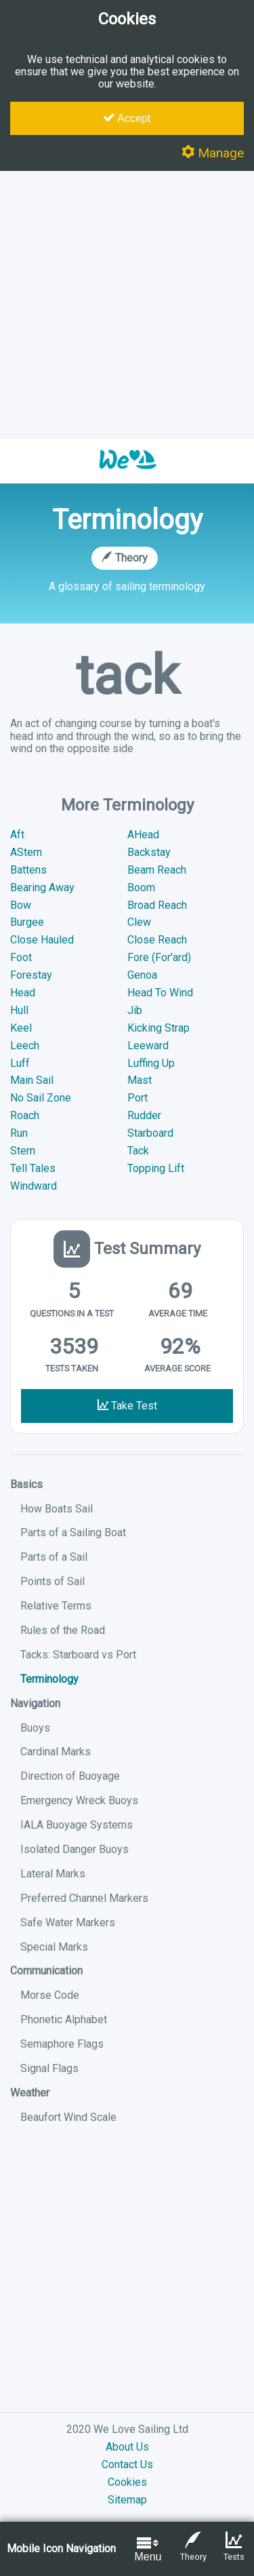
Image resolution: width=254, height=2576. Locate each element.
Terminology (49, 1679)
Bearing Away (42, 887)
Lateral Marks (52, 1873)
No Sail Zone (40, 1097)
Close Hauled (42, 939)
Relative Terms (55, 1605)
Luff (20, 1063)
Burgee (27, 922)
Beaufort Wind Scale (68, 2117)
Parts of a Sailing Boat (73, 1532)
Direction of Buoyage (70, 1776)
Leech (24, 1045)
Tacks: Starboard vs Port (78, 1654)
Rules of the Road (62, 1630)
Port (137, 1097)
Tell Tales (33, 1168)
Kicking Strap (158, 1027)
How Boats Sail (56, 1508)
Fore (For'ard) (159, 957)
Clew (139, 922)
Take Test (127, 1405)
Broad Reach (157, 905)
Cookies (127, 2482)
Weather (29, 2092)
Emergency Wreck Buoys (79, 1800)
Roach (24, 1115)
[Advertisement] (127, 305)
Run (19, 1133)
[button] (127, 475)
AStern (26, 852)
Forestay (31, 975)
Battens (28, 869)
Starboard (150, 1133)
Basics (26, 1484)
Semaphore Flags (62, 2043)
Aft (17, 834)
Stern (22, 1150)
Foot (21, 957)
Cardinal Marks (55, 1751)
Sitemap (127, 2499)
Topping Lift (155, 1168)
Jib (134, 1010)
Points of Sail (52, 1581)
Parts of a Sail (53, 1556)
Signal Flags (49, 2068)
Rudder (144, 1115)
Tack (138, 1150)
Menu (147, 2548)
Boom (141, 887)
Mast (139, 1080)
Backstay (149, 852)
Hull (19, 1010)
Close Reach (157, 939)
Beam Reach (156, 869)
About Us (127, 2446)
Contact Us (127, 2464)
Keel (21, 1027)
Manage (213, 153)
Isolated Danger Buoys (74, 1849)
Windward (33, 1185)
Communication (46, 1970)
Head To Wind (160, 992)
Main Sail (32, 1080)
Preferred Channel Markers (84, 1898)
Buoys (35, 1727)
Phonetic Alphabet (63, 2019)
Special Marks (54, 1946)
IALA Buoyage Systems (76, 1824)
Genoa (142, 975)
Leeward (148, 1045)
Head (22, 992)
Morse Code (49, 1995)
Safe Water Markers (67, 1922)
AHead (143, 834)
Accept (127, 118)
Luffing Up (151, 1063)
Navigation (35, 1703)
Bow (20, 905)
